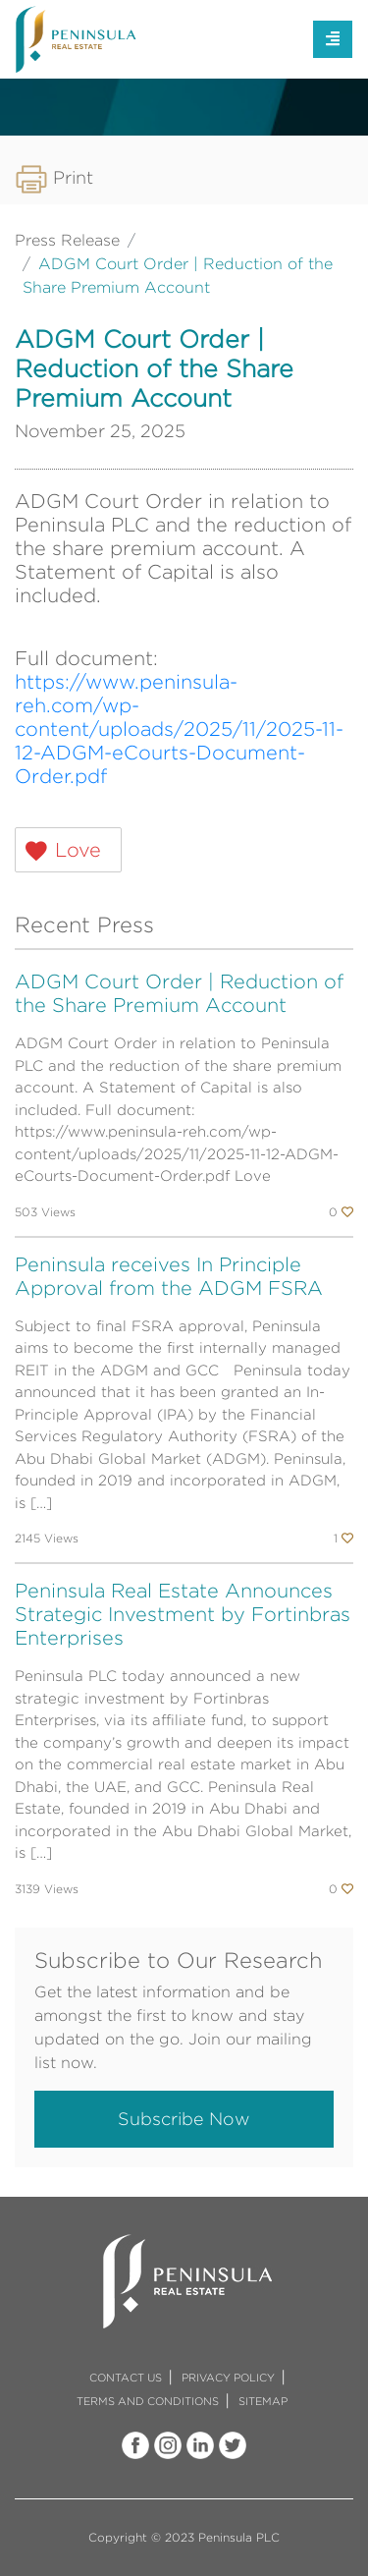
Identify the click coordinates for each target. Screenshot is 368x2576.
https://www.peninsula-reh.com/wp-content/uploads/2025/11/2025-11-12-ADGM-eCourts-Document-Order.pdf (179, 728)
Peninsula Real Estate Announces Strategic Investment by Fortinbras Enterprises (182, 1614)
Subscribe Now (184, 2118)
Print (54, 177)
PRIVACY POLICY (228, 2377)
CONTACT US (125, 2377)
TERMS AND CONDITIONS (148, 2401)
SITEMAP (263, 2401)
